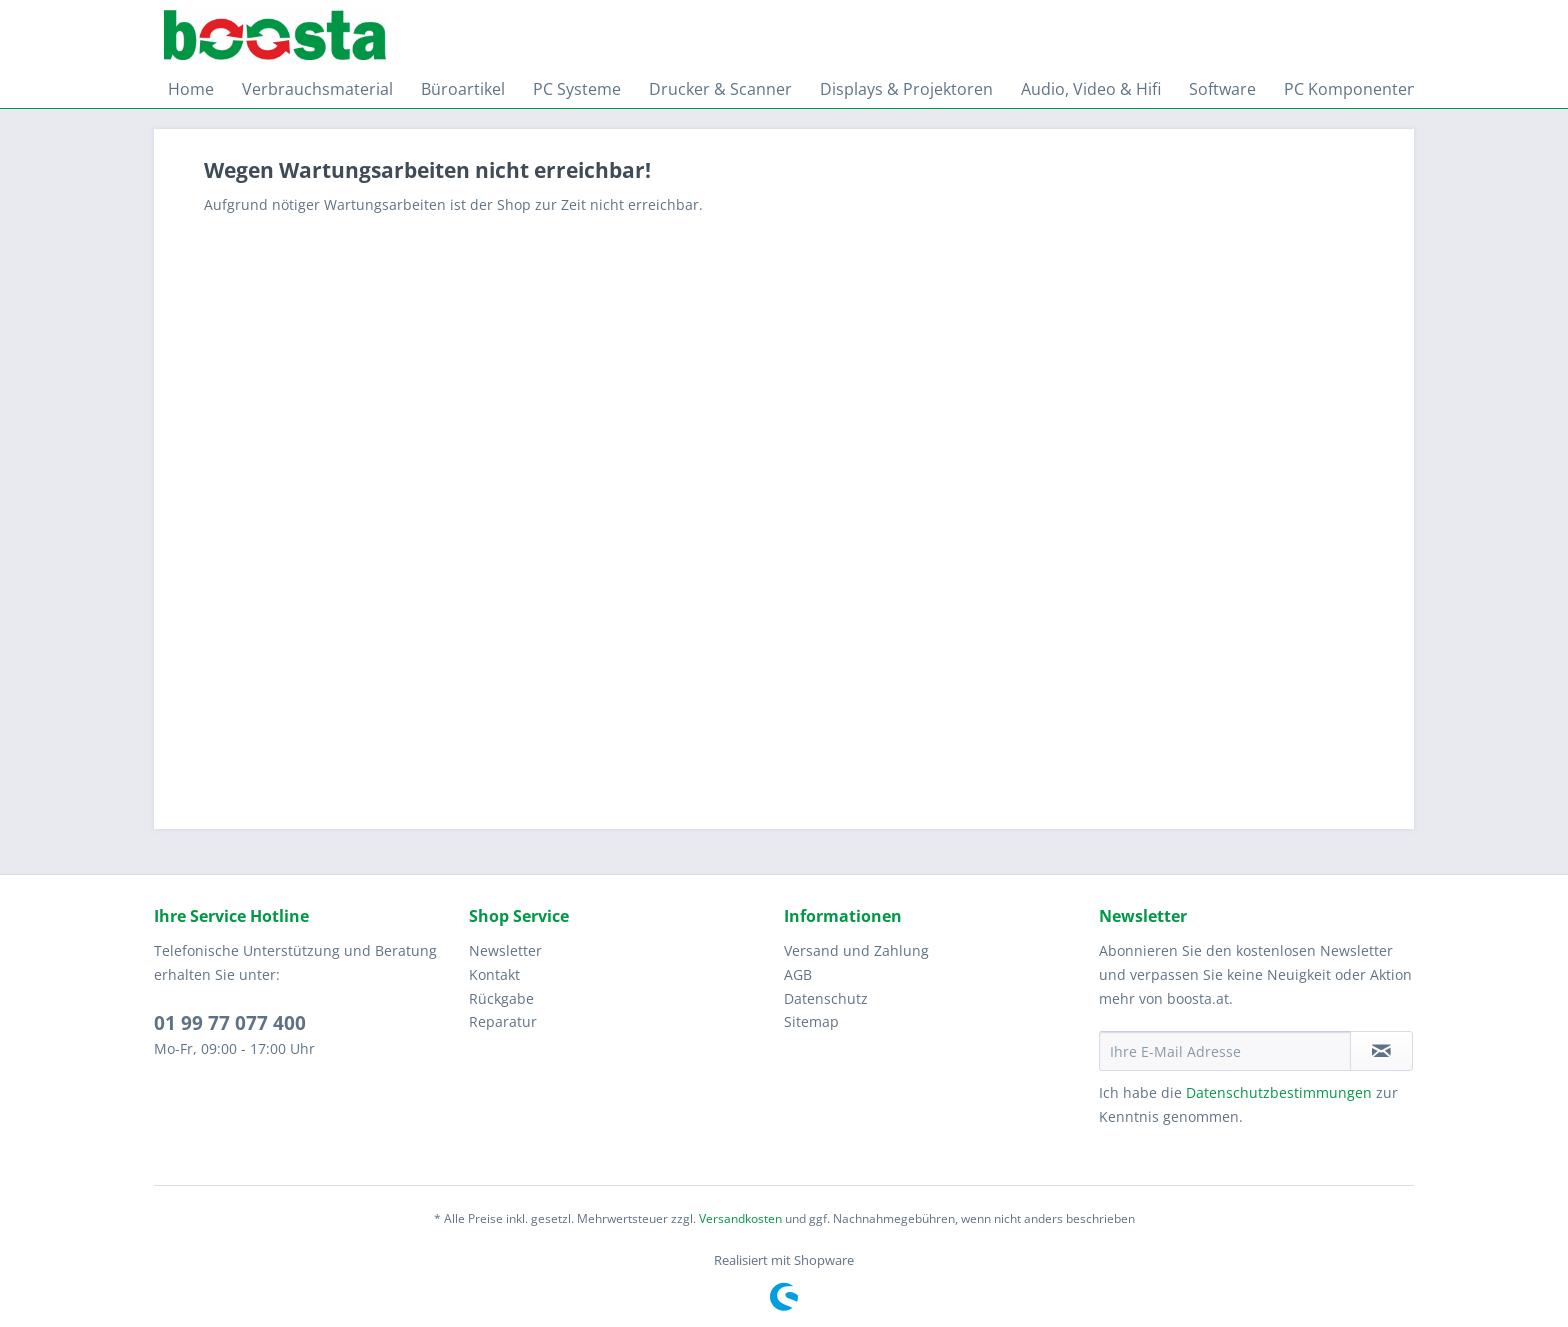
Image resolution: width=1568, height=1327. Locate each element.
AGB (798, 974)
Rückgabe (501, 998)
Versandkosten (740, 1218)
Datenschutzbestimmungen (1279, 1092)
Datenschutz (826, 998)
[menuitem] (191, 89)
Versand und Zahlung (856, 950)
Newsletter (505, 950)
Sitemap (811, 1021)
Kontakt (494, 974)
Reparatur (503, 1021)
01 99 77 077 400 (230, 1023)
